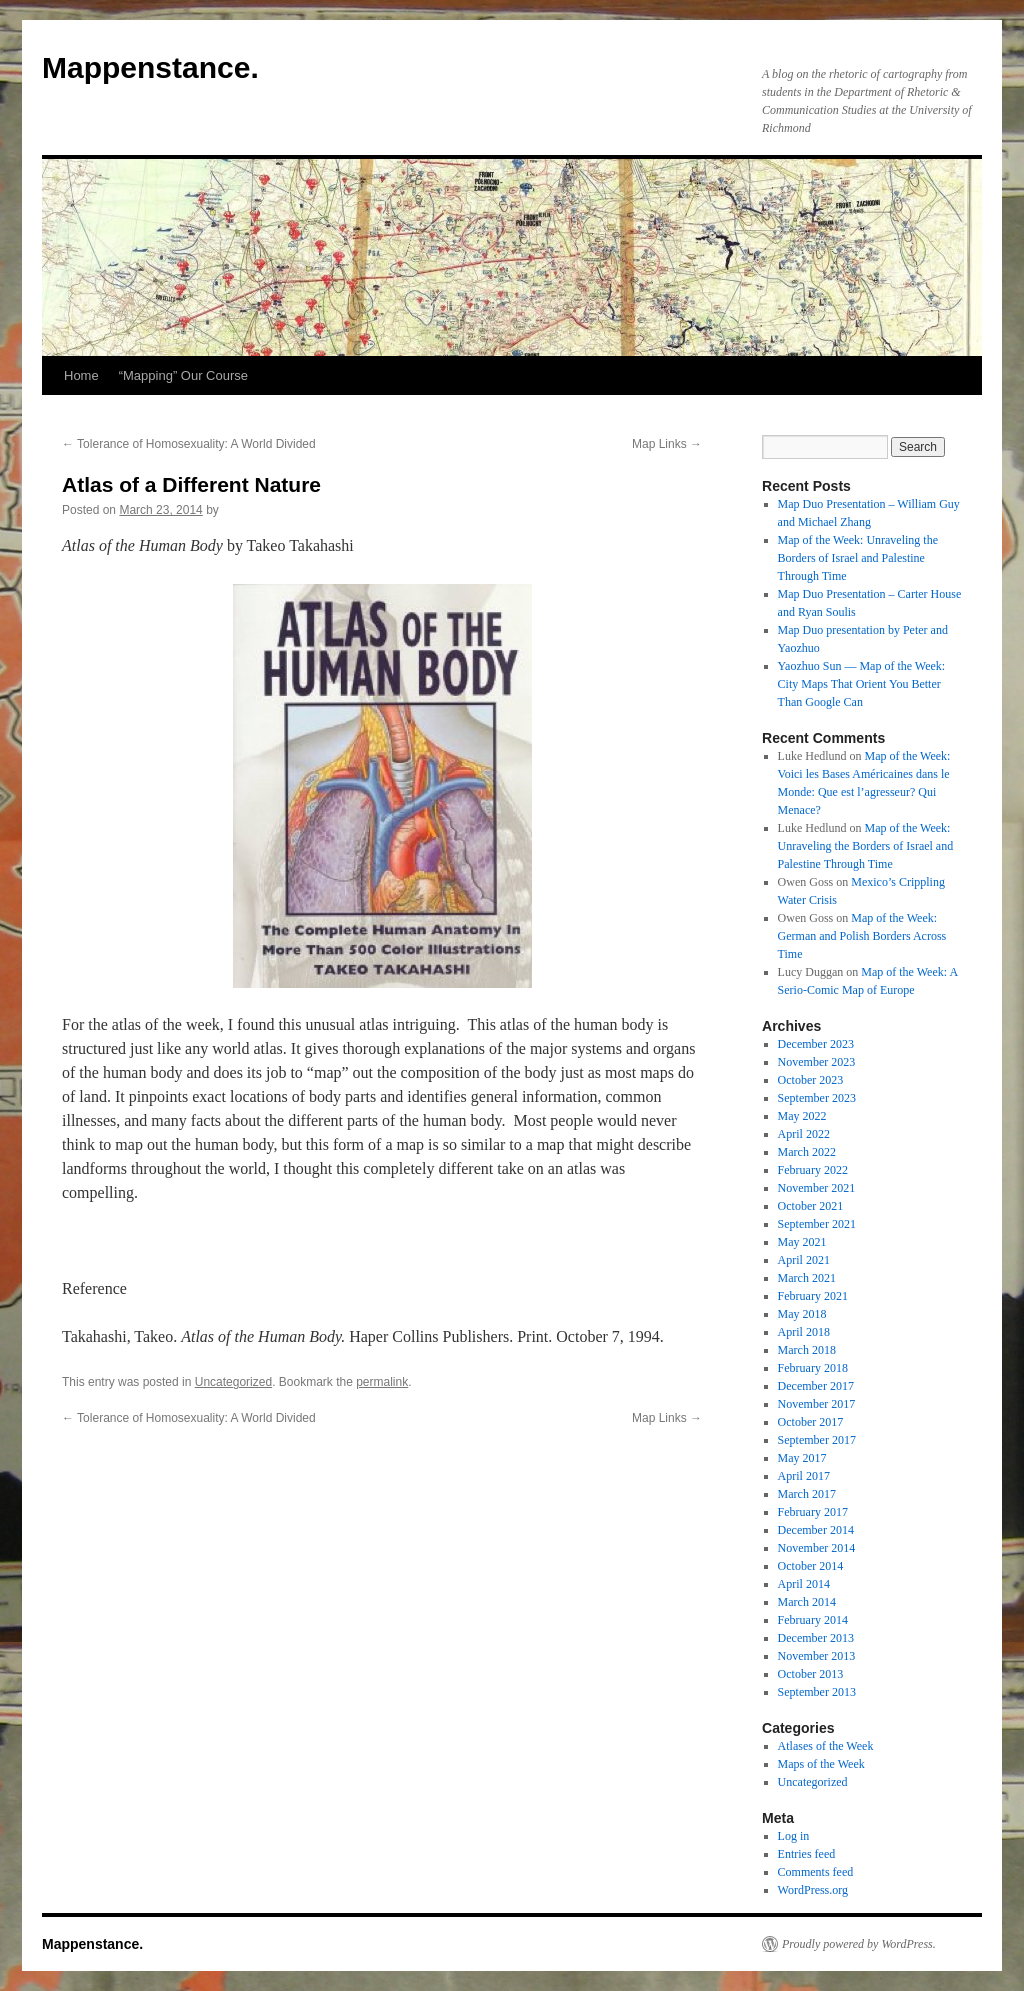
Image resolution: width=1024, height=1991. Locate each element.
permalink (382, 1382)
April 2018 (804, 1332)
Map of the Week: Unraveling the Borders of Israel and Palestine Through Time (858, 558)
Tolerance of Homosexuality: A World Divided (189, 444)
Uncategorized (233, 1382)
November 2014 (817, 1548)
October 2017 (811, 1422)
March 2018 (807, 1350)
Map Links (667, 444)
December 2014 (816, 1530)
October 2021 (811, 1206)
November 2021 (817, 1188)
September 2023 (817, 1098)
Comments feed (816, 1872)
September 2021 (817, 1224)
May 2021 (802, 1242)
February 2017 (813, 1512)
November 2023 (817, 1062)
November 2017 (817, 1404)
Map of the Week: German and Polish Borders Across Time (862, 936)
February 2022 (813, 1170)
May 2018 (802, 1314)
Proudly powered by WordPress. (859, 1944)
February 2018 (813, 1368)
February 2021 (813, 1296)
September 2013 (817, 1692)
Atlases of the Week (826, 1746)
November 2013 (817, 1656)
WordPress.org (813, 1890)
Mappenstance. (150, 67)
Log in (794, 1836)
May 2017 (802, 1458)
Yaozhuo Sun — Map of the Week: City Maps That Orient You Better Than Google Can (862, 684)
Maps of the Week (821, 1764)
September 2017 (817, 1440)
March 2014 (807, 1602)
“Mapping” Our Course (183, 375)
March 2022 (807, 1152)
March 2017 (807, 1494)
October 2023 (811, 1080)
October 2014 (811, 1566)
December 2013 (816, 1638)
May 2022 (802, 1116)
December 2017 (816, 1386)
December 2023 (816, 1044)
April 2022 (804, 1134)
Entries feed (807, 1854)
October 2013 (811, 1674)
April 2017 (804, 1476)
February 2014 (813, 1620)
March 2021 (807, 1278)
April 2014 (804, 1584)
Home (81, 375)
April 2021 (804, 1260)
